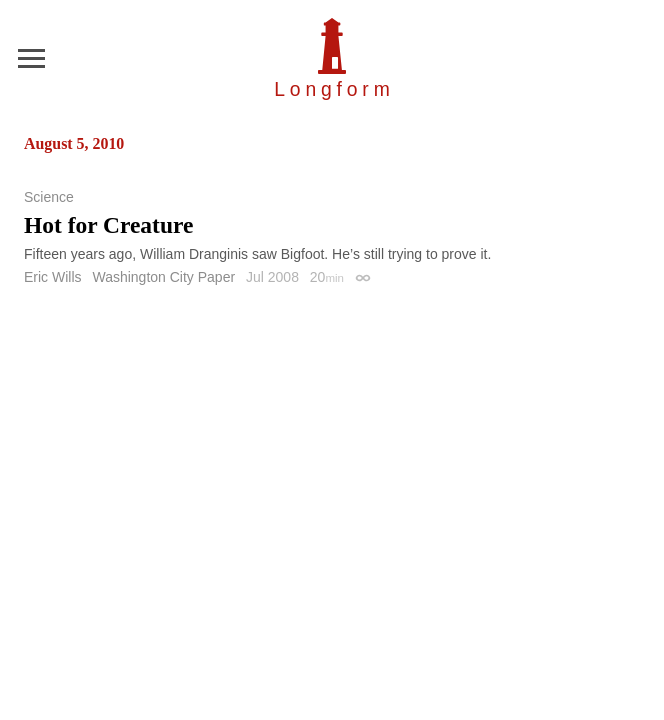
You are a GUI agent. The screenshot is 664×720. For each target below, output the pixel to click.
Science (49, 197)
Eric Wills (53, 277)
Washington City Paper (163, 277)
